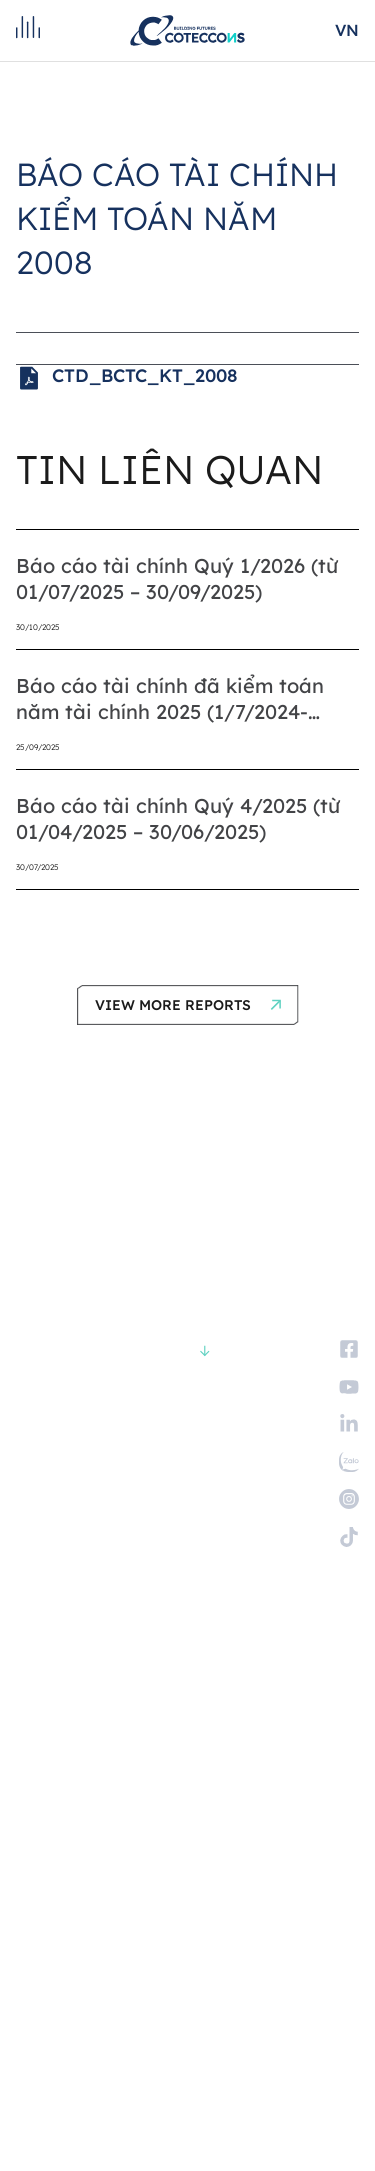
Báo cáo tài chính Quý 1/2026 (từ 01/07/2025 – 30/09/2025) (177, 578)
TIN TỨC (40, 1605)
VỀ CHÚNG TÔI (59, 1450)
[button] (188, 1005)
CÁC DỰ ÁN (48, 1481)
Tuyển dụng (55, 1675)
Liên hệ (39, 1706)
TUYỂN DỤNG (55, 1636)
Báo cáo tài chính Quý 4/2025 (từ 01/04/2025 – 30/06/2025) (178, 818)
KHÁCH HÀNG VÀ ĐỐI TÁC (90, 1512)
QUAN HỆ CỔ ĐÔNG (72, 1543)
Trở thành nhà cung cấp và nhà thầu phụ (152, 1737)
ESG (27, 1574)
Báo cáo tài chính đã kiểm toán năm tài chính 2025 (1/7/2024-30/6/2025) (170, 699)
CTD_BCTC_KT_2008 (127, 378)
